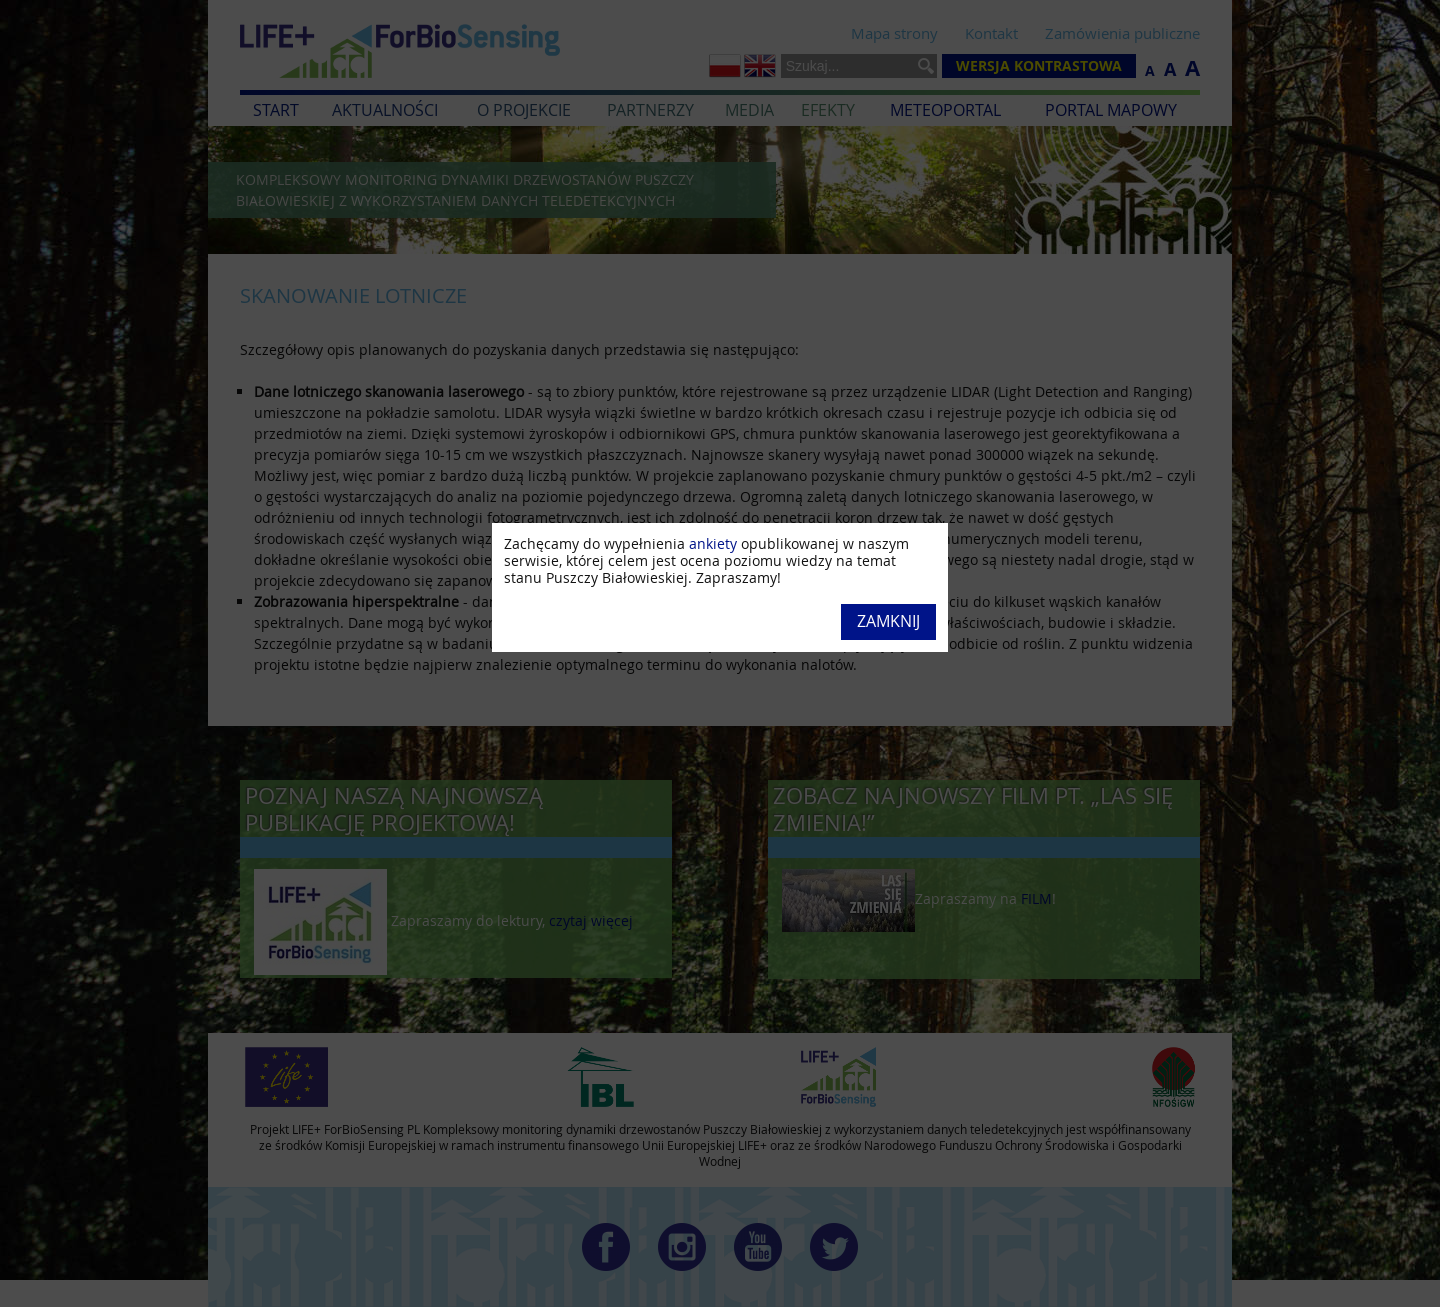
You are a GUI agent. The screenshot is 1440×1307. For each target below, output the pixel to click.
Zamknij (888, 621)
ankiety (713, 543)
